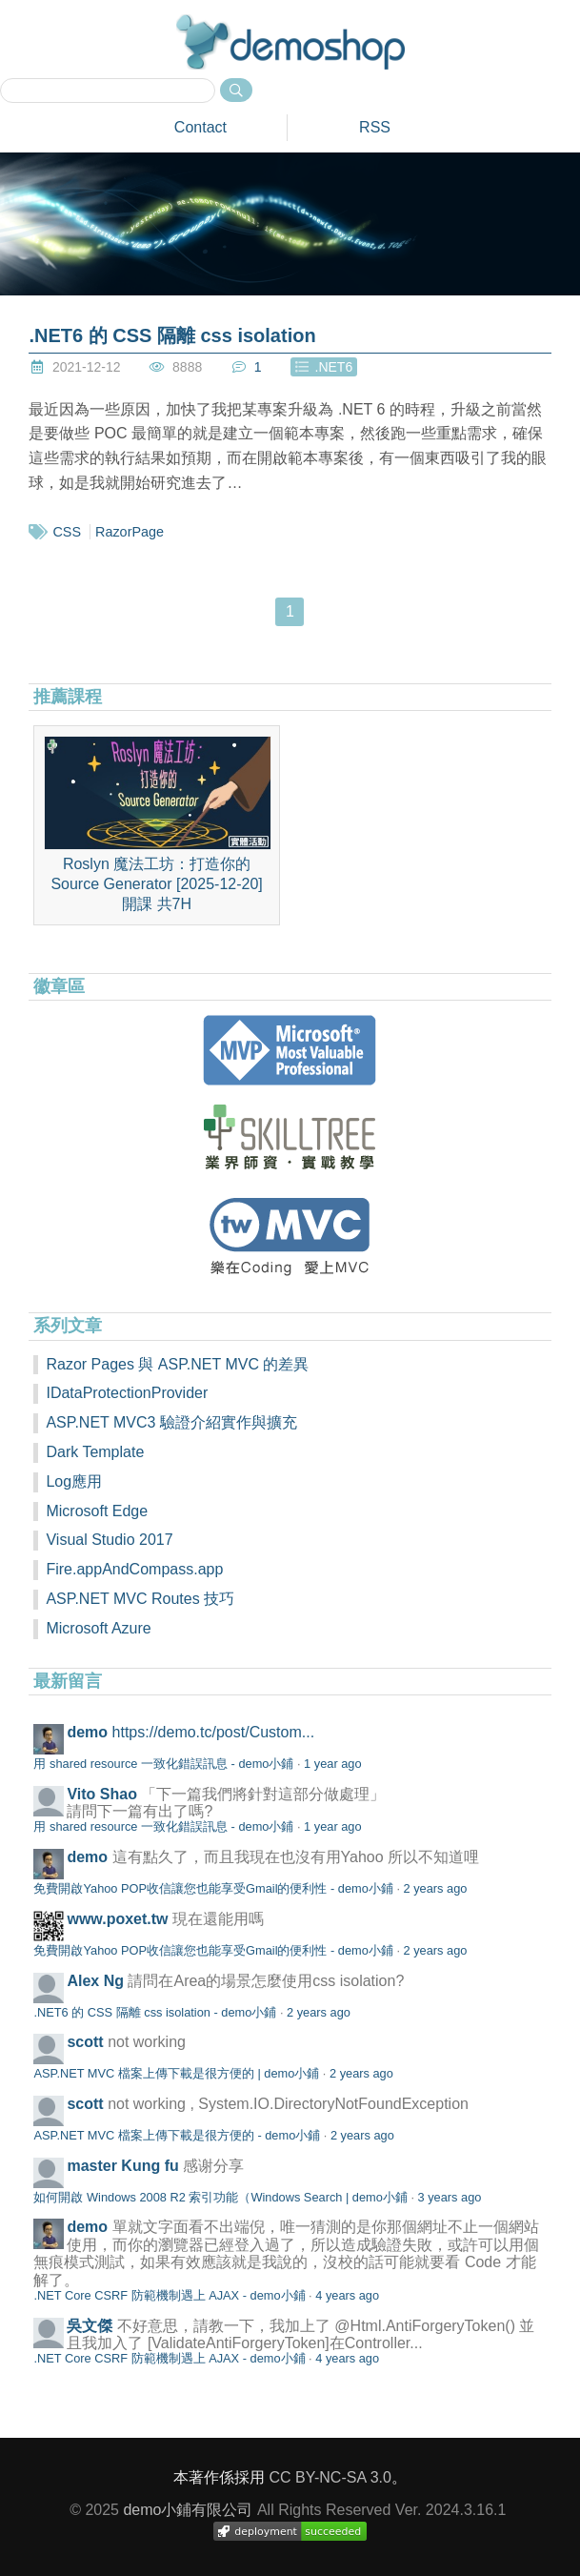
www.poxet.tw (117, 1919)
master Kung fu (122, 2166)
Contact (200, 127)
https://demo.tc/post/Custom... (213, 1732)
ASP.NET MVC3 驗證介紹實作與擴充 (171, 1422)
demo (87, 1732)
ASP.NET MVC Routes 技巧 (140, 1599)
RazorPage (129, 531)
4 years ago (347, 2295)
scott (85, 2042)
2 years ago (436, 1888)
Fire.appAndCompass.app (134, 1569)
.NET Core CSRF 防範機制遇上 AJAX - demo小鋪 (169, 2295)
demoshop (290, 42)
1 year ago (332, 1763)
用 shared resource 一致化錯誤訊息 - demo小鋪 (163, 1763)
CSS (66, 531)
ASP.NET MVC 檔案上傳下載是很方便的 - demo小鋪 (176, 2135)
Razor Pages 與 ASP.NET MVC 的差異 (177, 1364)
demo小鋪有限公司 (187, 2510)
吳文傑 (89, 2326)
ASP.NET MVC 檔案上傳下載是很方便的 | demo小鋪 (176, 2073)
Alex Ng (95, 1981)
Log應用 (74, 1481)
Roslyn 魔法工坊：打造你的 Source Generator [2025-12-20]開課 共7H (157, 824)
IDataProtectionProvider (127, 1393)
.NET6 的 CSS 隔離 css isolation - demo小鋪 (154, 2012)
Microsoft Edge (97, 1511)
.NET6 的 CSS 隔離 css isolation (172, 335)
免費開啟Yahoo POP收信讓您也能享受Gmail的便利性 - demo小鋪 (212, 1888)
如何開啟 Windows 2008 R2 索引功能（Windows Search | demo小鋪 (220, 2197)
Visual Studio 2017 (109, 1539)
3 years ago (450, 2197)
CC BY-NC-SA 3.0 (330, 2477)
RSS (374, 127)
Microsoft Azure (98, 1628)
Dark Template (95, 1452)
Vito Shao (102, 1794)
